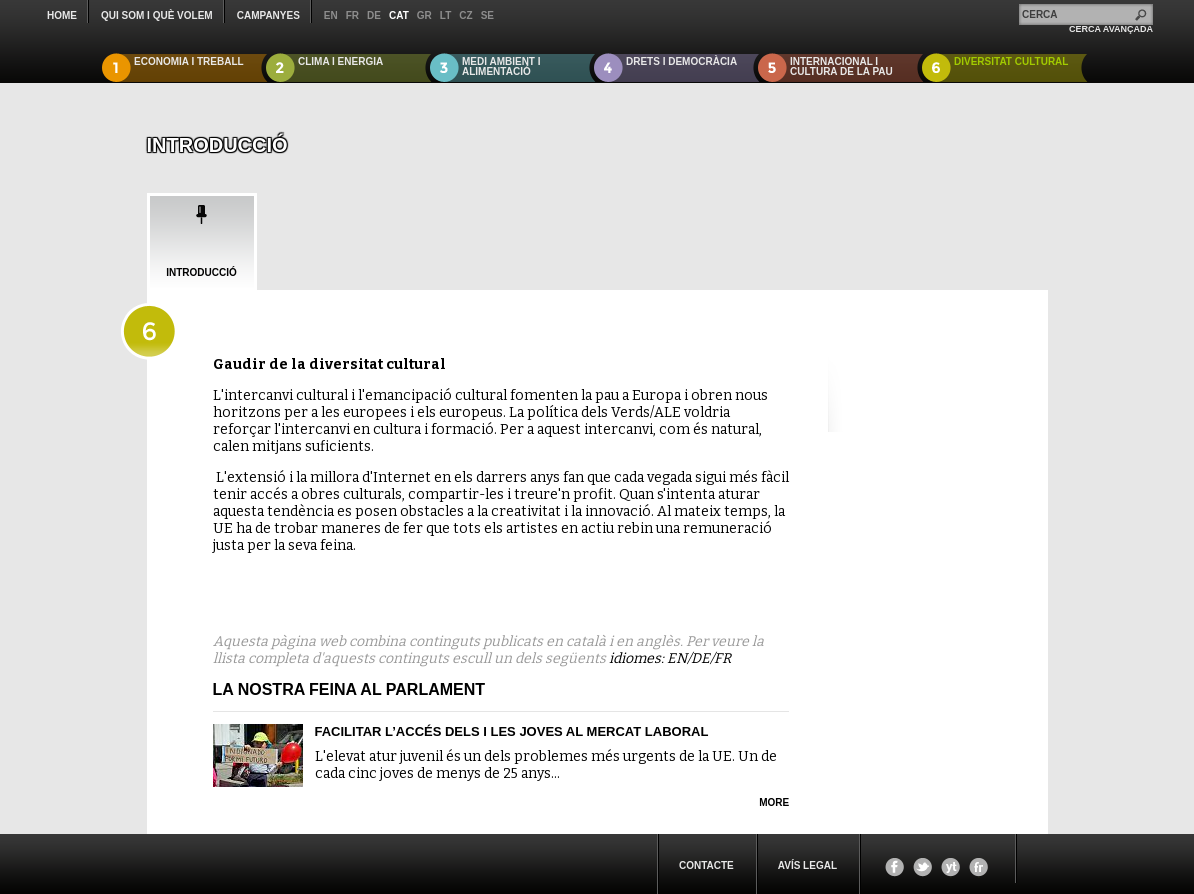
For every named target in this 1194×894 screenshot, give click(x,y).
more (774, 802)
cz (465, 15)
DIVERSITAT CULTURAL (1011, 61)
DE (700, 658)
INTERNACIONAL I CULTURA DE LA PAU (841, 66)
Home (62, 15)
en (331, 15)
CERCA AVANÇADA (1111, 29)
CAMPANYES (268, 15)
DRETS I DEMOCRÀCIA (681, 61)
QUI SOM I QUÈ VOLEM (157, 15)
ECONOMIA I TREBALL (189, 61)
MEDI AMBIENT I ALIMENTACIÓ (501, 66)
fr (352, 15)
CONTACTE (706, 865)
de (374, 15)
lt (445, 15)
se (487, 15)
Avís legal (807, 865)
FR (722, 658)
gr (424, 15)
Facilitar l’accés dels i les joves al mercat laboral (512, 731)
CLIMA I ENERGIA (340, 61)
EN (677, 658)
